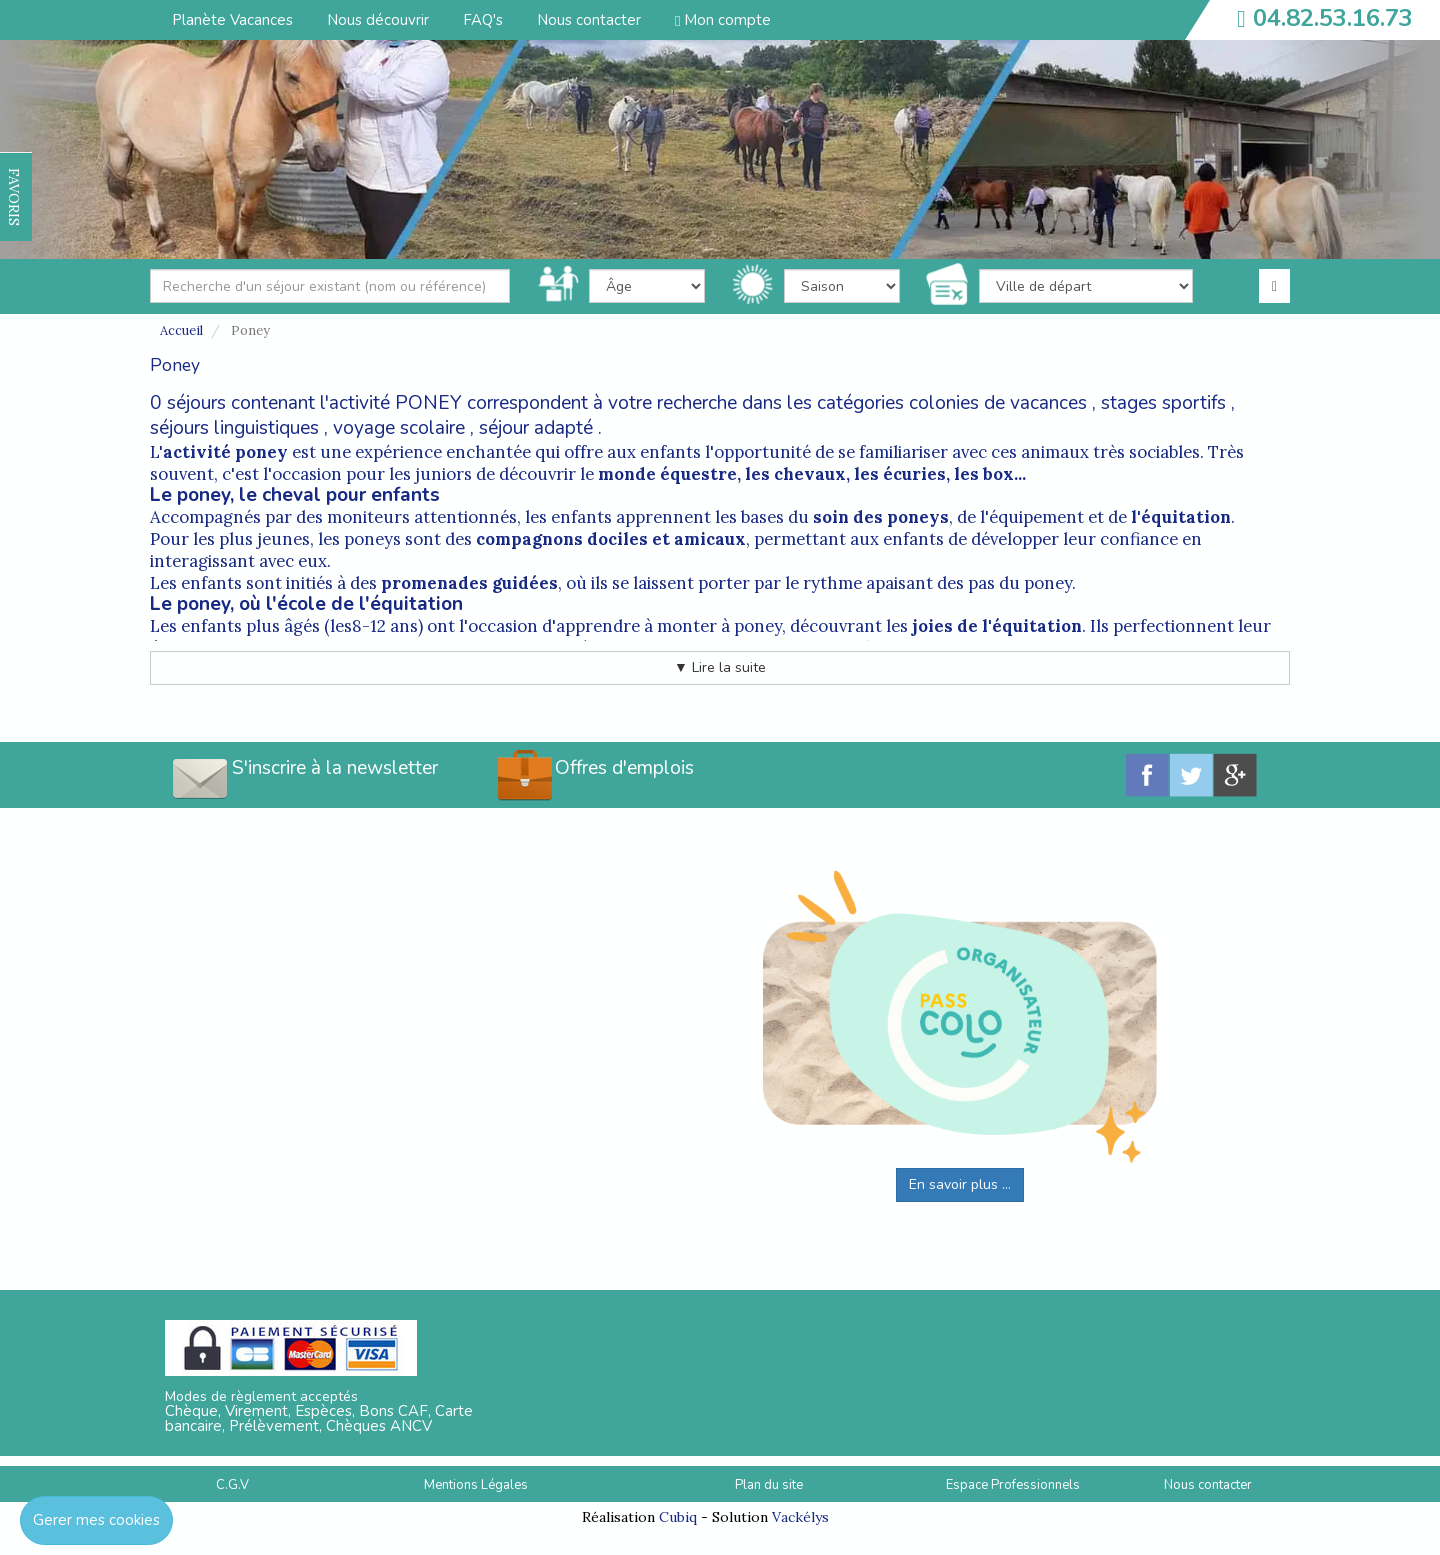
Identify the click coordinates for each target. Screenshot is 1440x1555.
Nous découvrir (378, 20)
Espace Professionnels (1013, 1485)
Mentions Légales (476, 1485)
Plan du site (769, 1485)
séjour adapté (536, 428)
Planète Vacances (232, 20)
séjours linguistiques (234, 428)
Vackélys (800, 1517)
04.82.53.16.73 (1333, 18)
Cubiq (678, 1517)
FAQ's (483, 20)
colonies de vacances (998, 403)
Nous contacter (589, 20)
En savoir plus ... (960, 1184)
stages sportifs (1163, 403)
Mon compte (723, 20)
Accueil (181, 330)
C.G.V (232, 1485)
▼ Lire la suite (720, 667)
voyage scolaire (399, 428)
